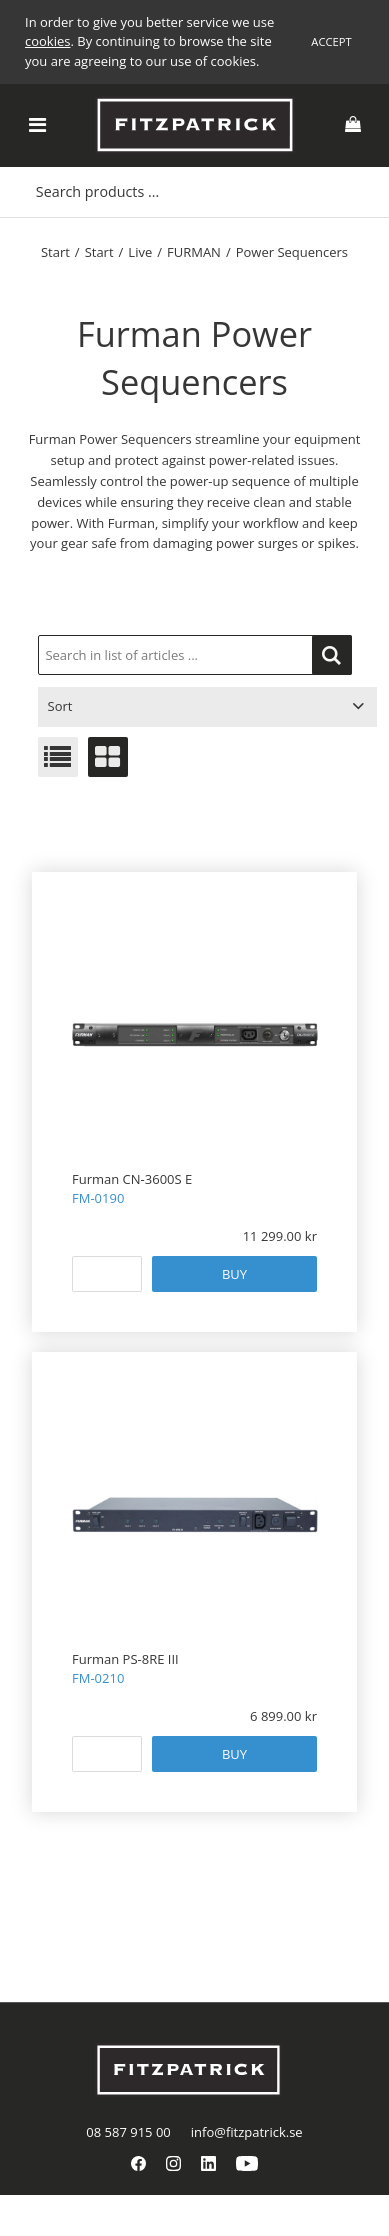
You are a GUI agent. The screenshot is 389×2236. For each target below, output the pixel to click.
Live (140, 252)
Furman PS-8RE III (125, 1659)
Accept (331, 41)
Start (55, 252)
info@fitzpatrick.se (247, 2132)
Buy (234, 1274)
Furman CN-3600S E (132, 1179)
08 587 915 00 (128, 2132)
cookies (47, 41)
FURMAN (194, 252)
